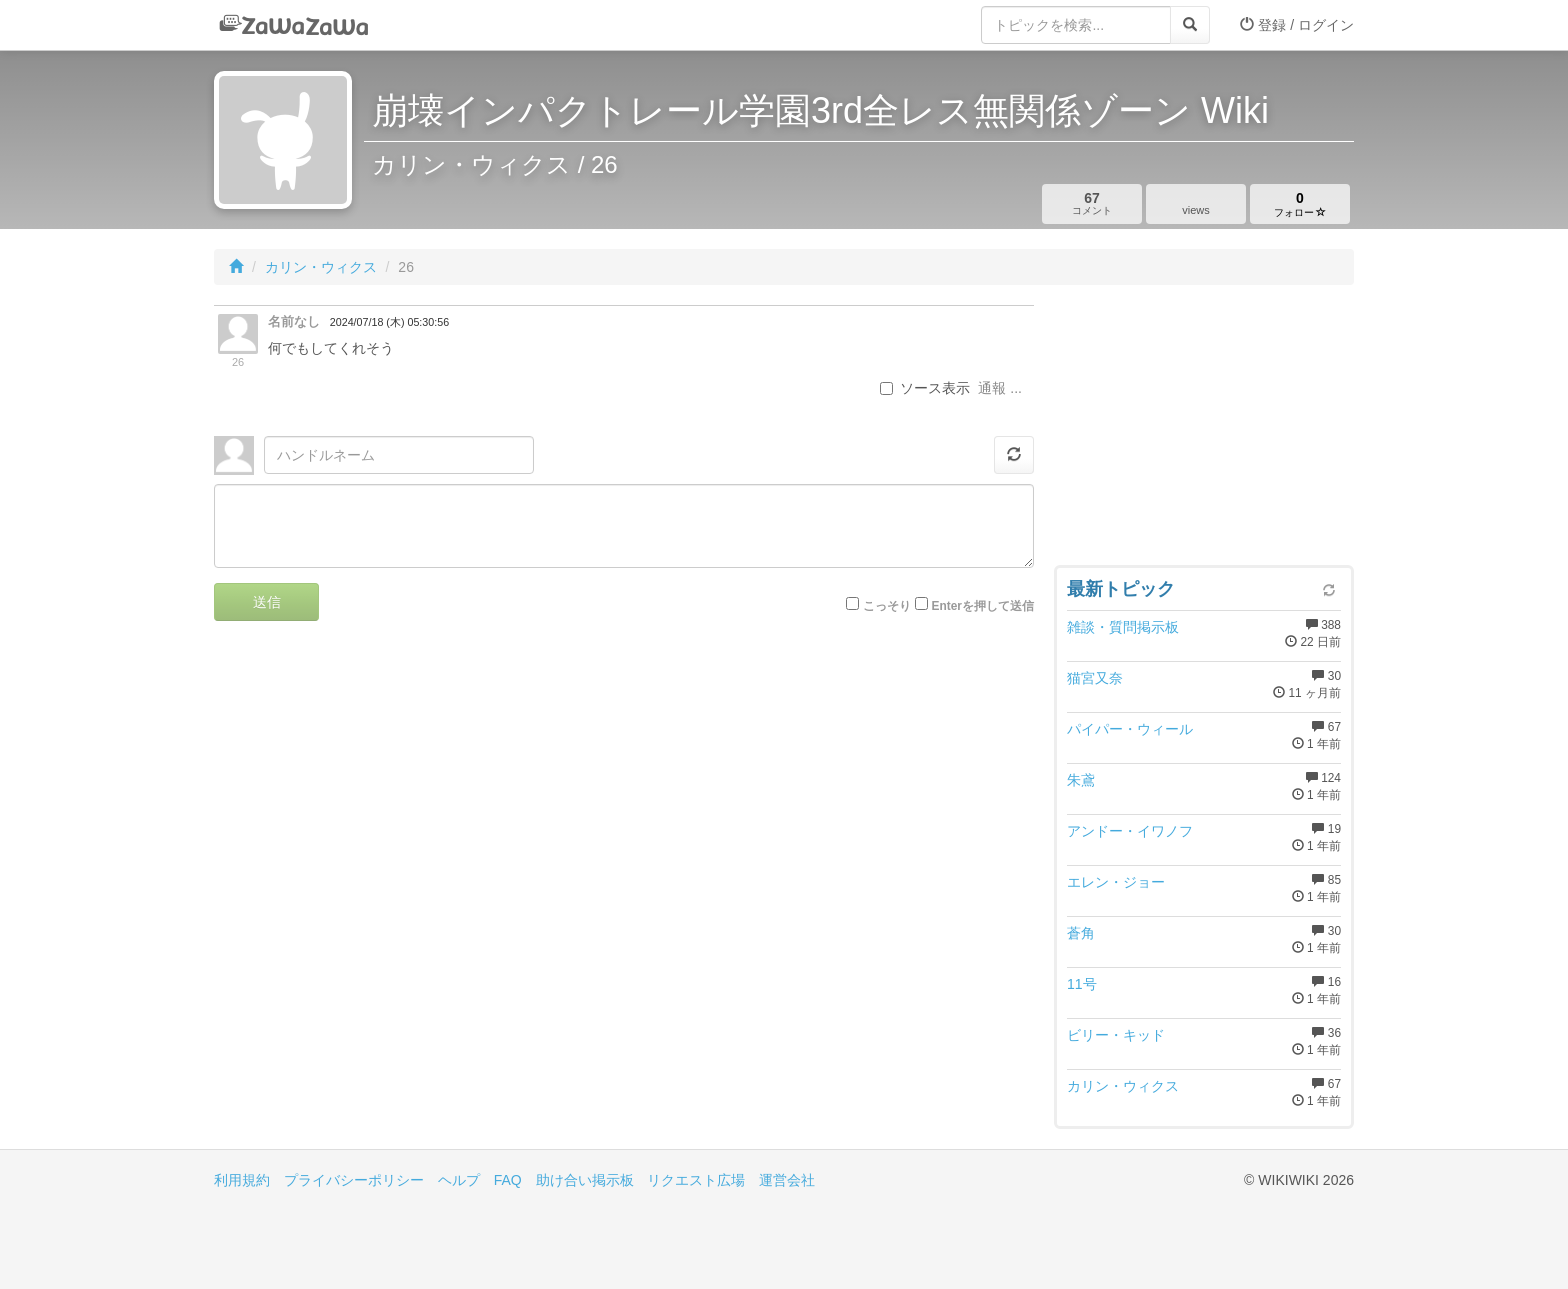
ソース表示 (925, 388)
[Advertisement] (1204, 430)
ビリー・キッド (1116, 1035)
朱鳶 (1081, 780)
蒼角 (1081, 933)
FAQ (508, 1180)
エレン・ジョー (1116, 882)
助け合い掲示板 (585, 1180)
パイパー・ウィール (1130, 729)
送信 (267, 602)
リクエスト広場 (696, 1180)
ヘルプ (459, 1180)
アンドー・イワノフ (1130, 831)
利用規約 (242, 1180)
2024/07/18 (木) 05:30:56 (389, 322)
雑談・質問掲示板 (1123, 627)
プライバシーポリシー (354, 1180)
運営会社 (787, 1180)
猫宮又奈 (1095, 678)
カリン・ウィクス (321, 267)
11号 (1082, 984)
